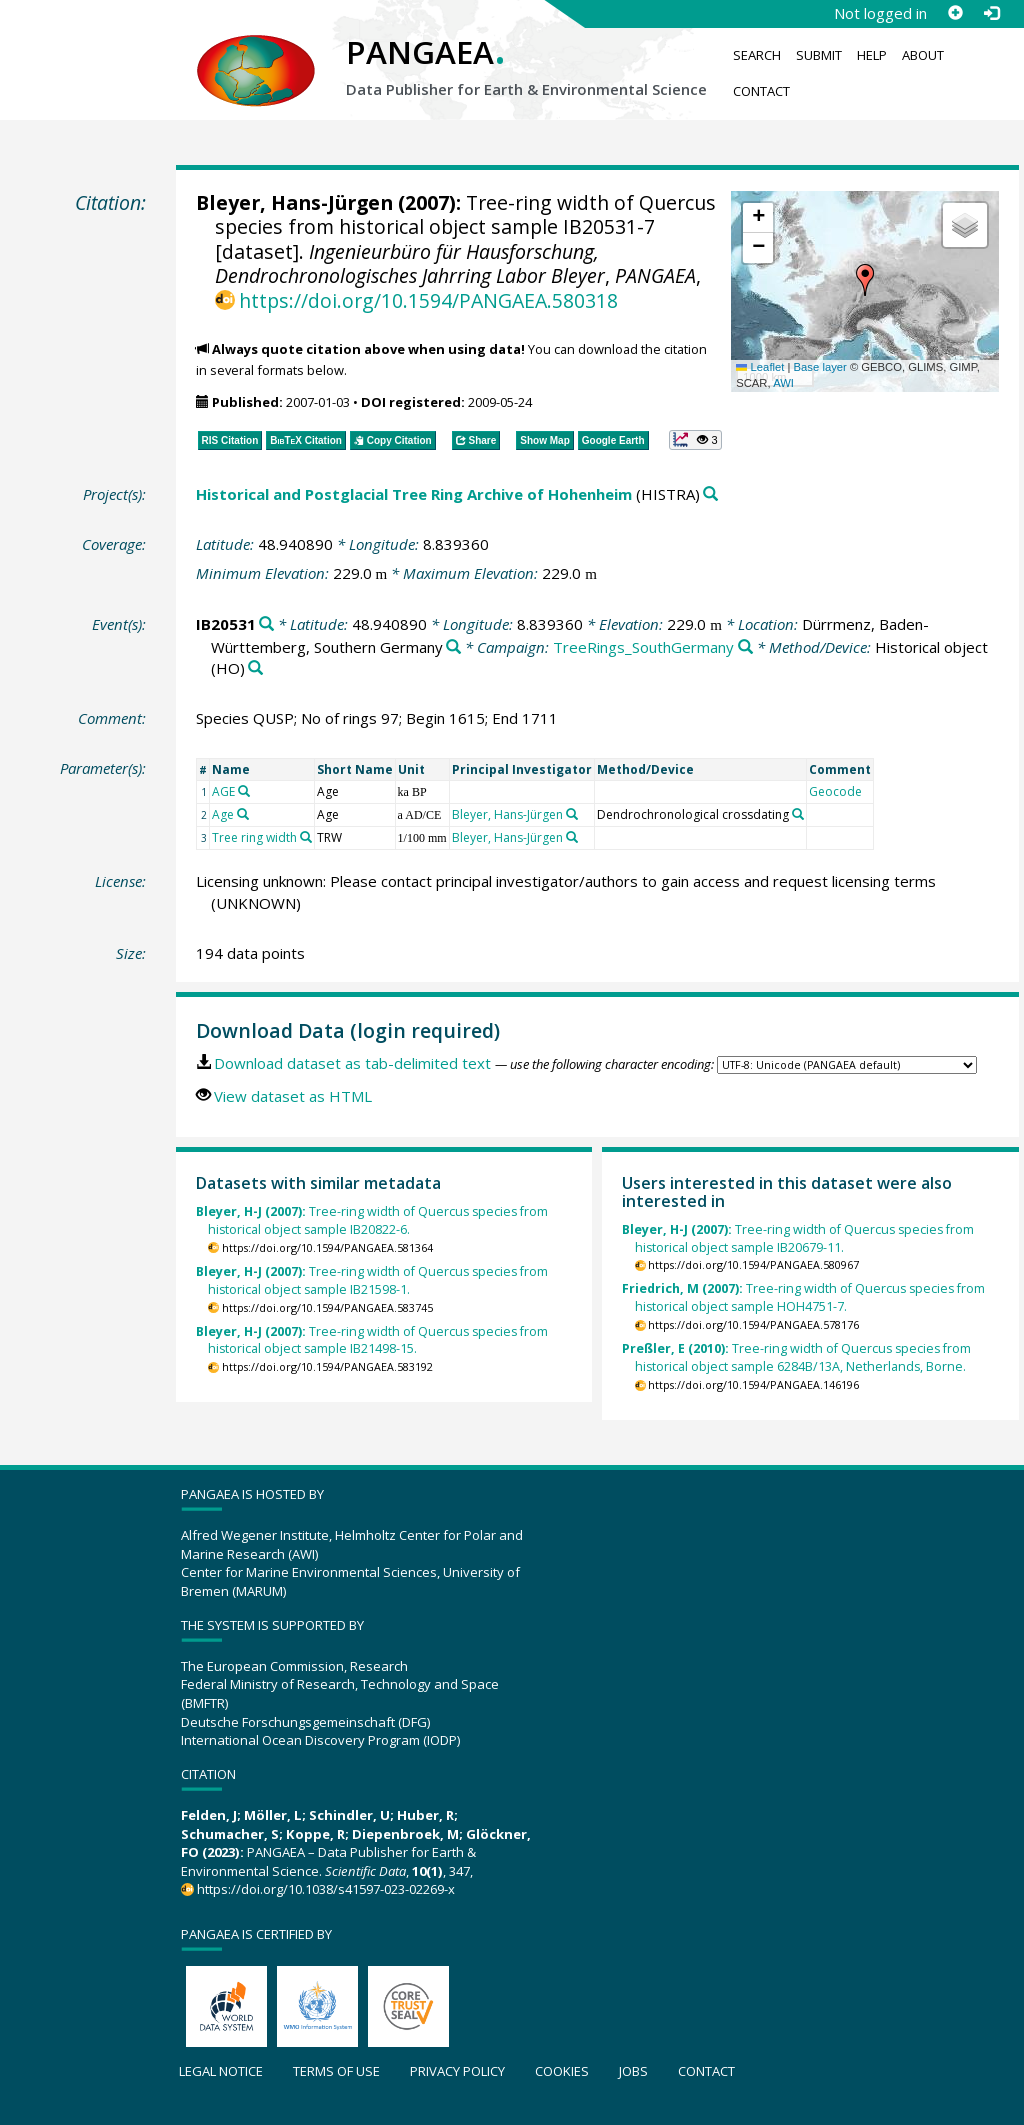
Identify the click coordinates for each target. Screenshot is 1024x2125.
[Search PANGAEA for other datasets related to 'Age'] (243, 814)
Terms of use (336, 2071)
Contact (761, 91)
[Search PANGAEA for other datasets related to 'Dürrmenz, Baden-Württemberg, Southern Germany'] (453, 647)
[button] (865, 280)
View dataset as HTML (293, 1096)
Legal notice (221, 2071)
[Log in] (991, 13)
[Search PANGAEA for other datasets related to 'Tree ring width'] (306, 837)
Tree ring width (254, 837)
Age (223, 814)
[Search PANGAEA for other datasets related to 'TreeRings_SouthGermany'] (745, 647)
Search (757, 55)
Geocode (835, 791)
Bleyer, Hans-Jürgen (294, 202)
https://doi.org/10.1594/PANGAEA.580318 (428, 300)
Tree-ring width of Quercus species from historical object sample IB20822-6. (372, 1220)
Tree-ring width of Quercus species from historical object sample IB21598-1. (372, 1280)
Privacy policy (457, 2071)
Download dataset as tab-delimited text (352, 1063)
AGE (223, 791)
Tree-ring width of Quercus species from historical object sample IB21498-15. (372, 1340)
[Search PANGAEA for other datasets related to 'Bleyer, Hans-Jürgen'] (572, 814)
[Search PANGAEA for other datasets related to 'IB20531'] (266, 624)
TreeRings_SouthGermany (643, 647)
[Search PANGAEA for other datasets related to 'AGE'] (244, 791)
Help (872, 55)
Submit (819, 55)
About (923, 55)
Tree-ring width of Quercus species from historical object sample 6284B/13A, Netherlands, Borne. (796, 1357)
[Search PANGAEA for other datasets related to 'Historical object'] (255, 668)
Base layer (820, 367)
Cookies (562, 2071)
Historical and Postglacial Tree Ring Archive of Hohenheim (414, 494)
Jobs (633, 2071)
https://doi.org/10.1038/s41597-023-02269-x (326, 1889)
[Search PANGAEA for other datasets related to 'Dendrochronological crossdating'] (798, 814)
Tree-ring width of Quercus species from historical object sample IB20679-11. (798, 1238)
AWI (783, 383)
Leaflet (760, 367)
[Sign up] (955, 13)
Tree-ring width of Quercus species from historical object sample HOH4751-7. (803, 1297)
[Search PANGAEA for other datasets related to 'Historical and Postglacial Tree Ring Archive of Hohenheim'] (710, 494)
